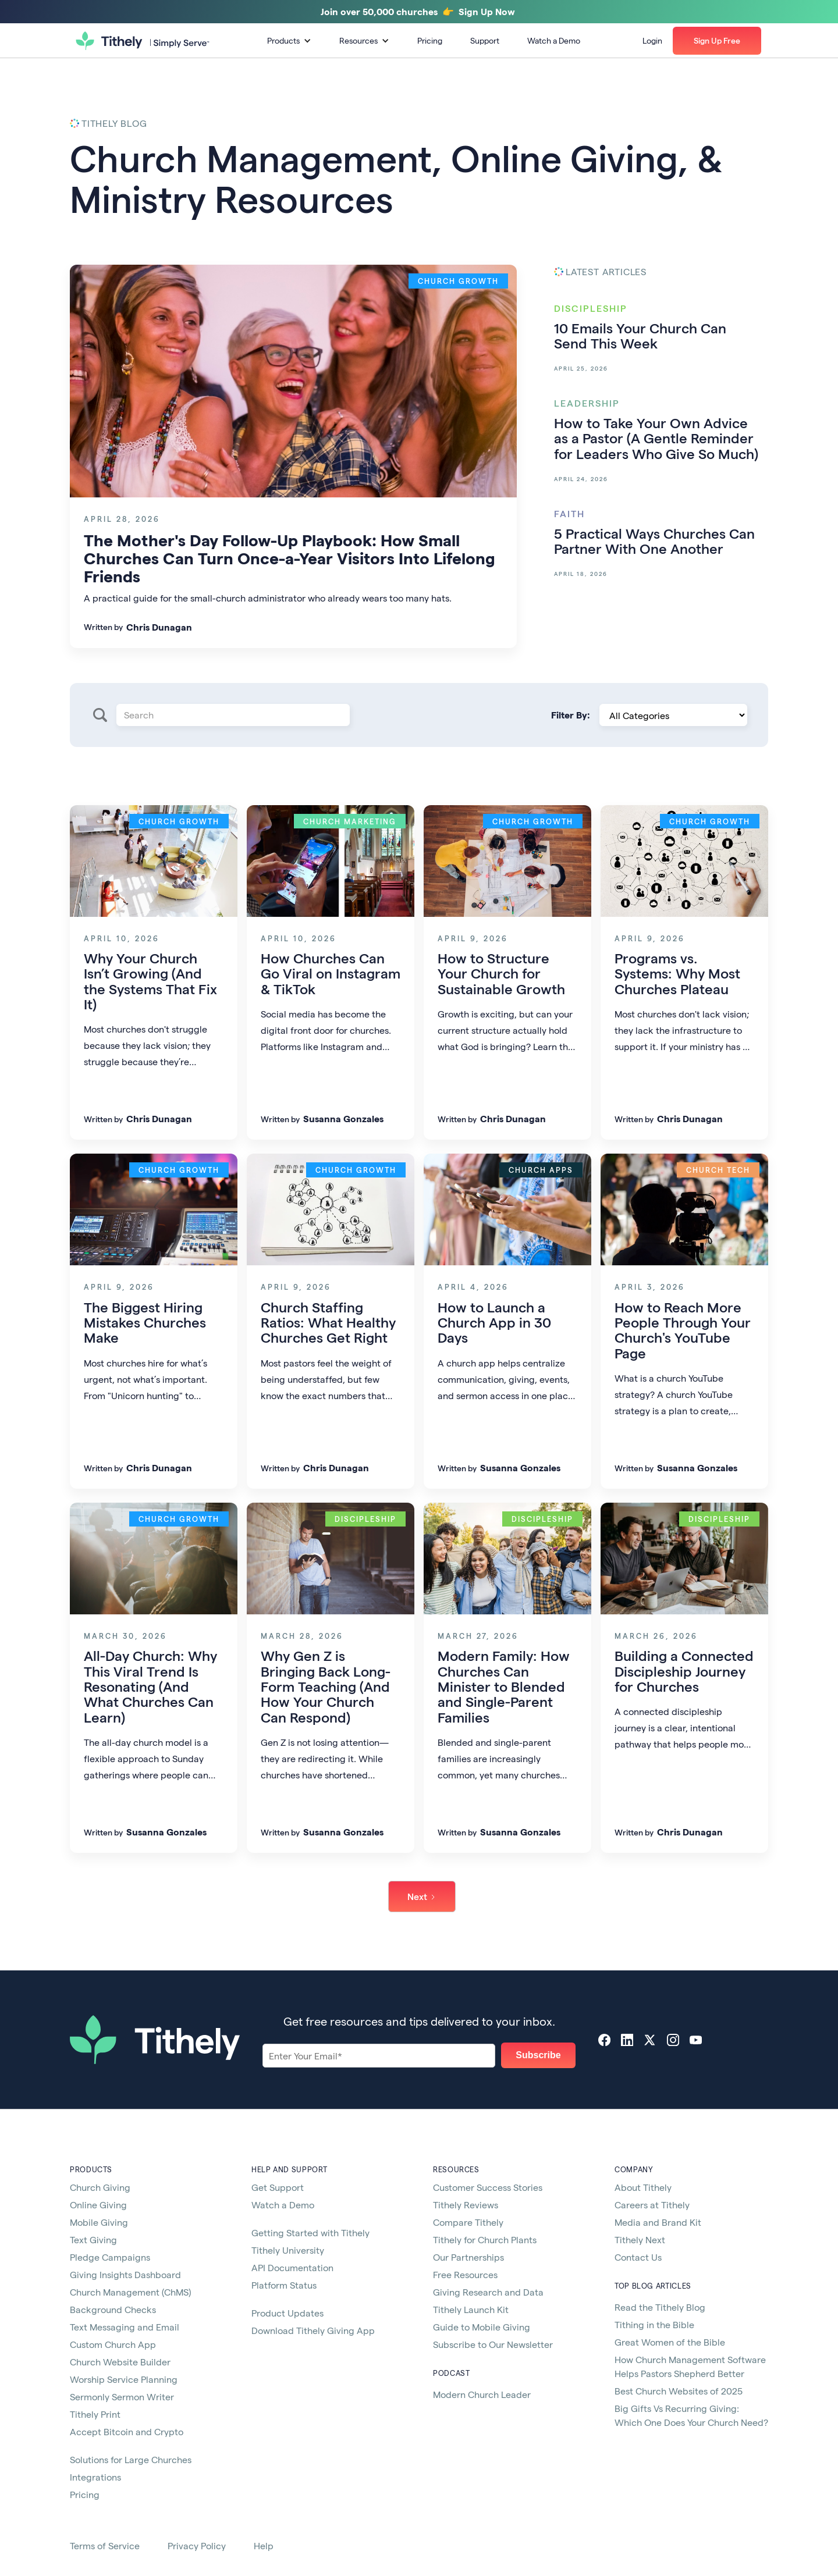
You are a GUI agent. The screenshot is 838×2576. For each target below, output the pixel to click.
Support (484, 40)
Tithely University (287, 2249)
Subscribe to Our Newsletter (493, 2344)
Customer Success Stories (487, 2187)
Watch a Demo (553, 40)
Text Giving (93, 2239)
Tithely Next (640, 2239)
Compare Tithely (468, 2222)
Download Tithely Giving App (313, 2330)
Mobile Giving (99, 2222)
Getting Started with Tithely (310, 2232)
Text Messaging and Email (124, 2326)
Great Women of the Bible (670, 2341)
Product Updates (287, 2312)
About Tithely (643, 2187)
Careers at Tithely (652, 2204)
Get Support (277, 2187)
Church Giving (100, 2187)
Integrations (95, 2476)
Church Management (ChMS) (130, 2291)
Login (652, 40)
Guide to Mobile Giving (481, 2326)
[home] (142, 41)
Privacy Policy (197, 2545)
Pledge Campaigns (110, 2256)
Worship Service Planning (123, 2379)
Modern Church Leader (482, 2394)
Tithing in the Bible (654, 2324)
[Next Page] (422, 1896)
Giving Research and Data (488, 2291)
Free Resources (465, 2274)
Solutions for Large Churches (130, 2459)
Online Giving (98, 2204)
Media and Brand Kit (658, 2222)
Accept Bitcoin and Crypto (126, 2431)
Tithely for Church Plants (485, 2239)
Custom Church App (113, 2344)
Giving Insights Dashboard (125, 2274)
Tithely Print (95, 2414)
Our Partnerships (468, 2256)
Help (264, 2545)
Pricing (429, 40)
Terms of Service (105, 2545)
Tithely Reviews (465, 2204)
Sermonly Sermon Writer (122, 2396)
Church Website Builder (120, 2361)
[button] (289, 40)
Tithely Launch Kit (471, 2309)
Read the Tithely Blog (660, 2306)
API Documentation (292, 2267)
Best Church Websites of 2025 (679, 2390)
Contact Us (638, 2256)
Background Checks (113, 2309)
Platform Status (284, 2284)
